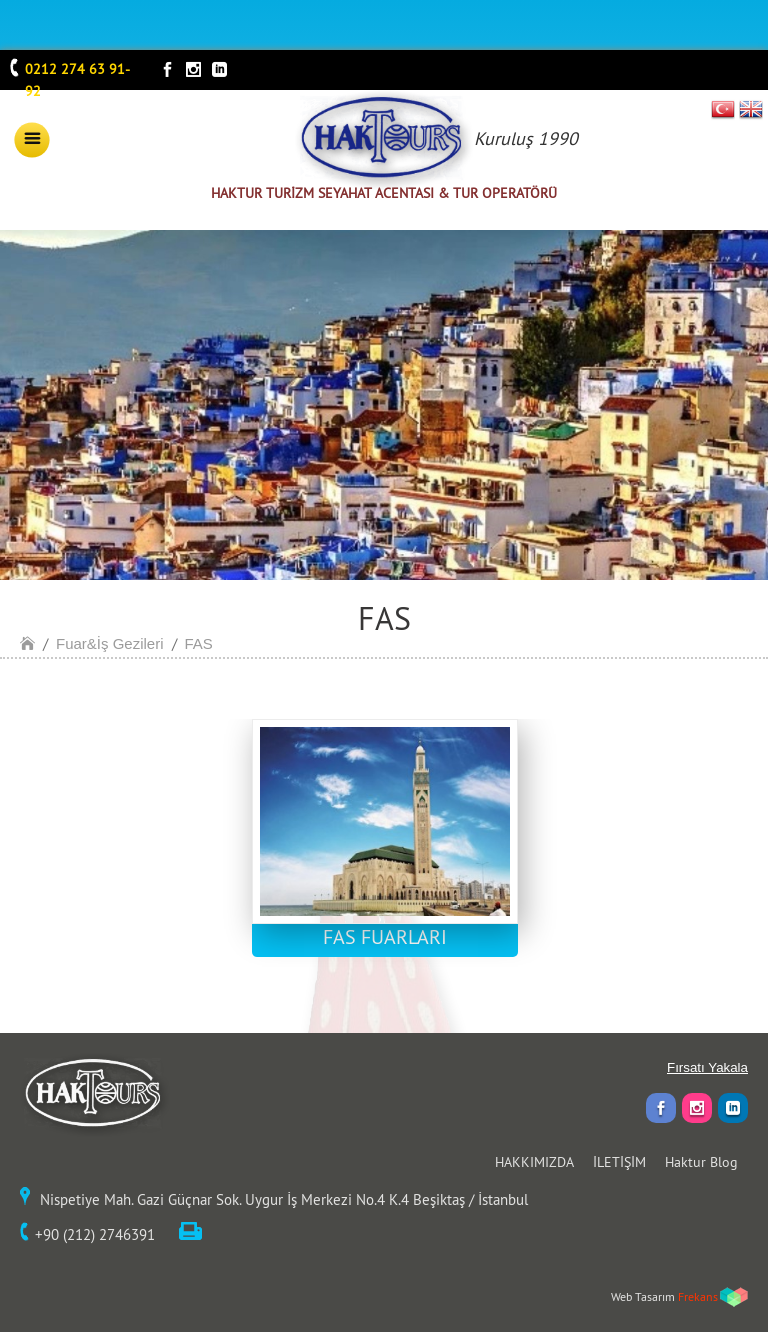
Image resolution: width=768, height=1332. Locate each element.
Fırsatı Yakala (707, 1067)
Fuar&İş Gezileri (110, 643)
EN (751, 109)
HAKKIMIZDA (534, 1162)
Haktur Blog (701, 1162)
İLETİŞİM (619, 1162)
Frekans (698, 1296)
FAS (199, 643)
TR (723, 109)
